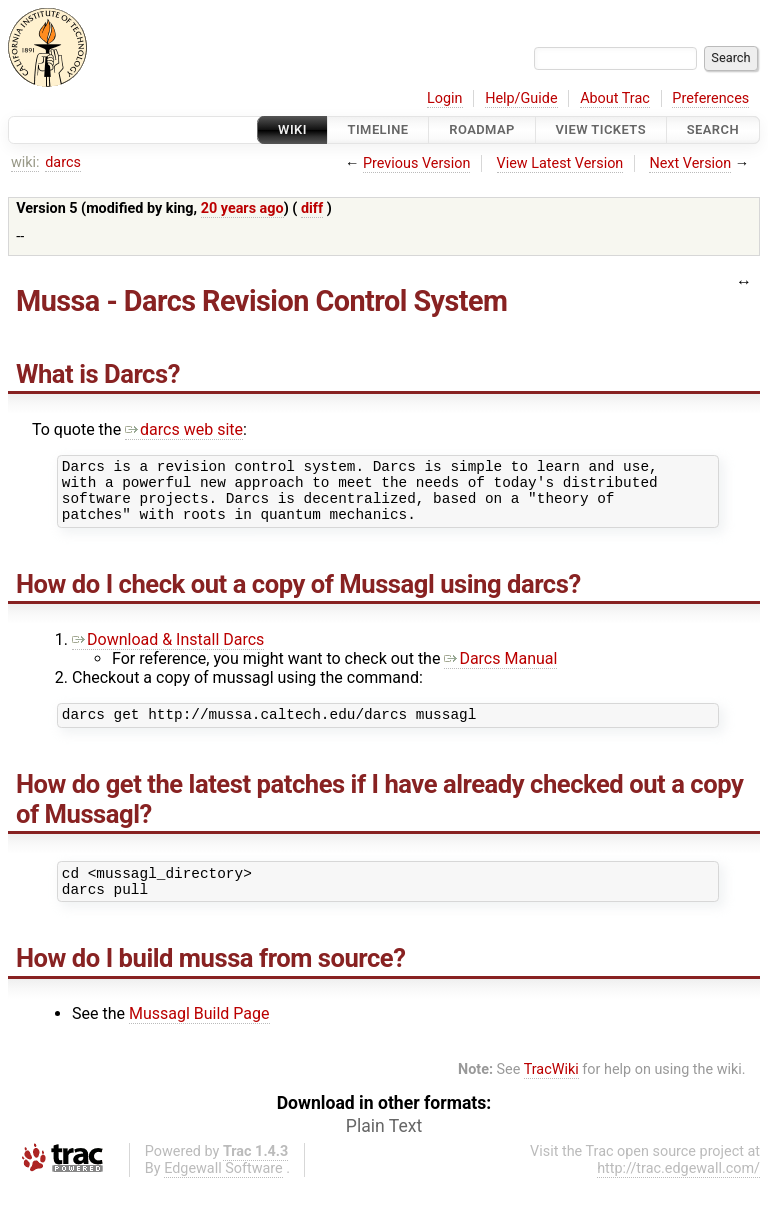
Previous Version (416, 163)
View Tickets (601, 129)
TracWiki (551, 1090)
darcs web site (184, 429)
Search (713, 129)
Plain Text (384, 1147)
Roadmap (482, 129)
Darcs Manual (500, 670)
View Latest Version (560, 163)
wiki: (25, 162)
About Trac (615, 98)
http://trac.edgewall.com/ (678, 1189)
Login (445, 98)
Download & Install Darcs (168, 651)
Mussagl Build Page (199, 1034)
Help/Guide (521, 98)
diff (312, 208)
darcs (63, 162)
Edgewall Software (223, 1189)
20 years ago (242, 208)
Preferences (710, 98)
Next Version (690, 163)
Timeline (378, 129)
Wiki (292, 129)
